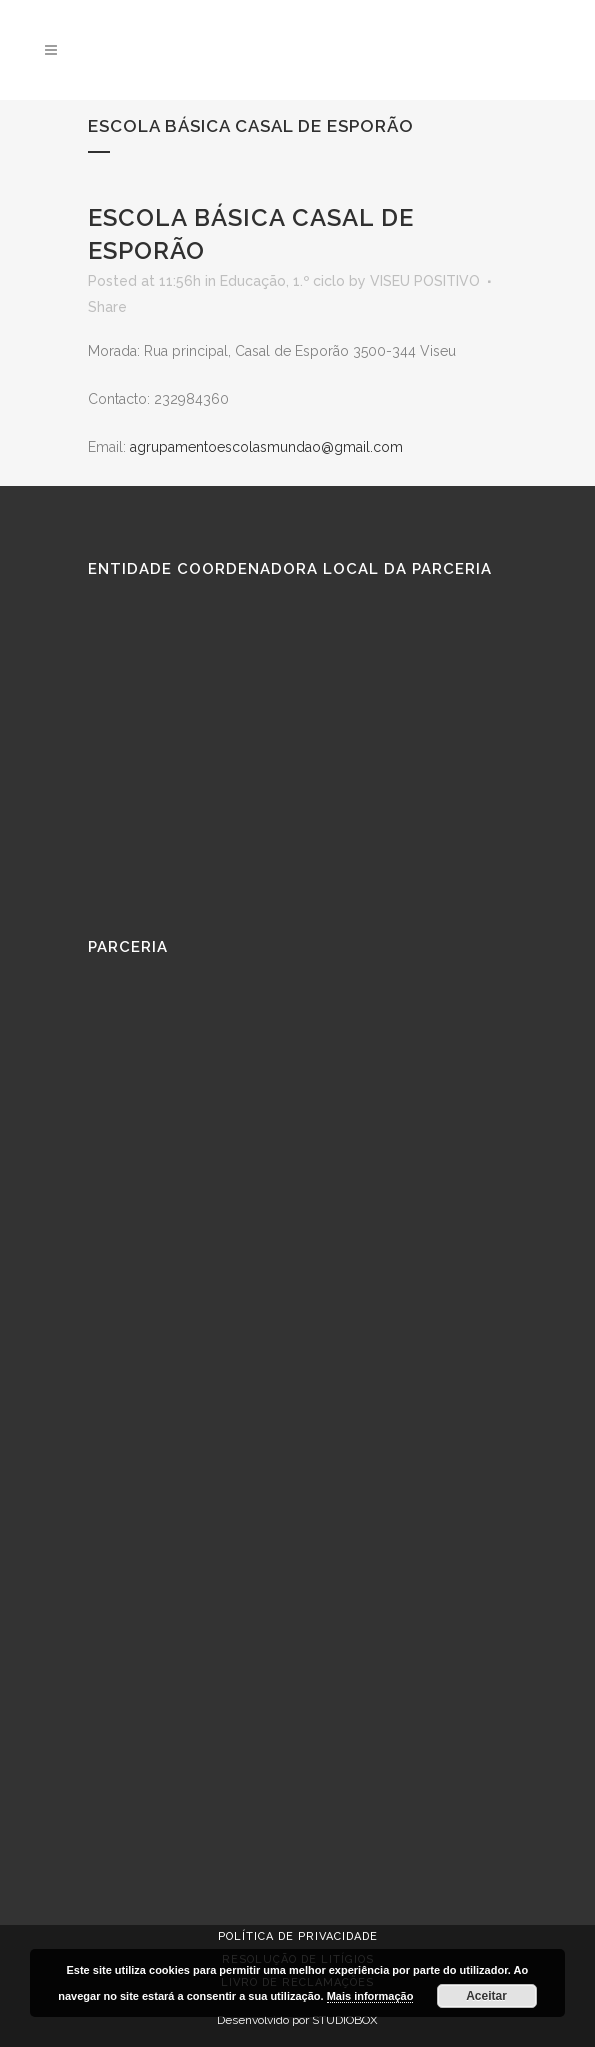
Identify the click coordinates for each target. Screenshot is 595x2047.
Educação (253, 281)
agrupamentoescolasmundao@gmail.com (266, 447)
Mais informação (370, 1996)
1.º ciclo (319, 281)
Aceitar (486, 1996)
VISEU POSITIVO (425, 281)
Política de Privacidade (298, 1936)
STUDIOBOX (345, 2020)
